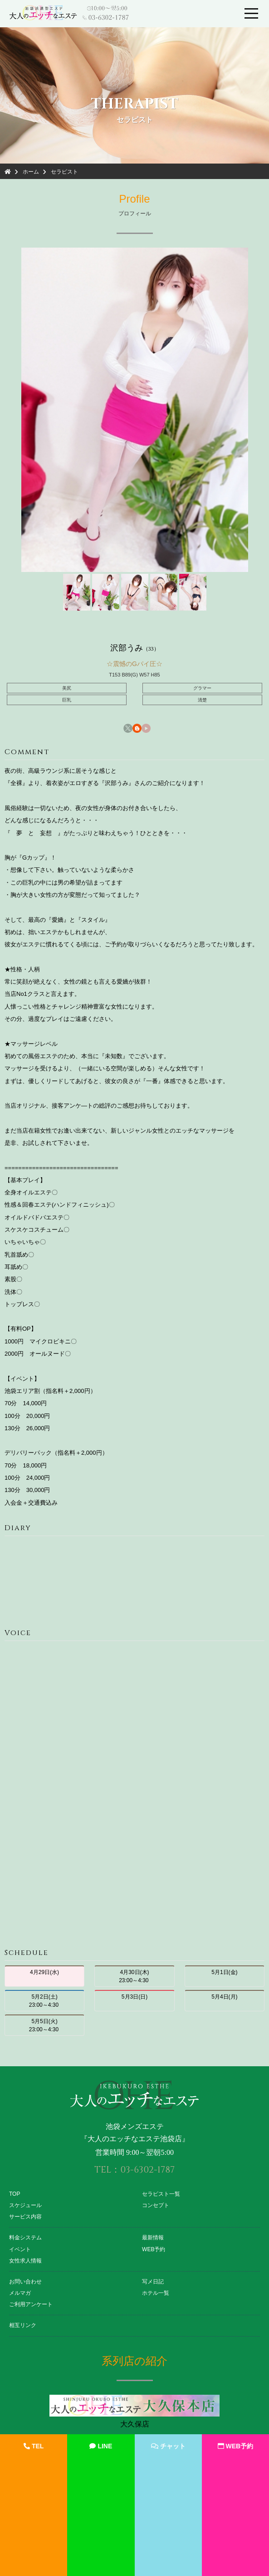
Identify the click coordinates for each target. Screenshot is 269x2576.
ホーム (31, 172)
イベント (20, 2249)
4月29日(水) (44, 1976)
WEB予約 (153, 2249)
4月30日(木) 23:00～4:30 (134, 1976)
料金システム (25, 2237)
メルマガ (20, 2293)
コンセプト (155, 2205)
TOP (14, 2194)
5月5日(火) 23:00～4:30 (44, 2025)
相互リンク (22, 2325)
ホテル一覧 (155, 2293)
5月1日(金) (224, 1976)
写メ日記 (153, 2281)
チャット (168, 2446)
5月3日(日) (134, 2001)
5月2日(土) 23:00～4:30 (44, 2001)
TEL (34, 2446)
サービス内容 (25, 2216)
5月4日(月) (224, 2001)
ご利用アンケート (31, 2304)
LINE (100, 2446)
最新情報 (153, 2237)
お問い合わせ (25, 2281)
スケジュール (25, 2205)
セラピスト (64, 172)
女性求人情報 (25, 2261)
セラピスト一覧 (161, 2194)
